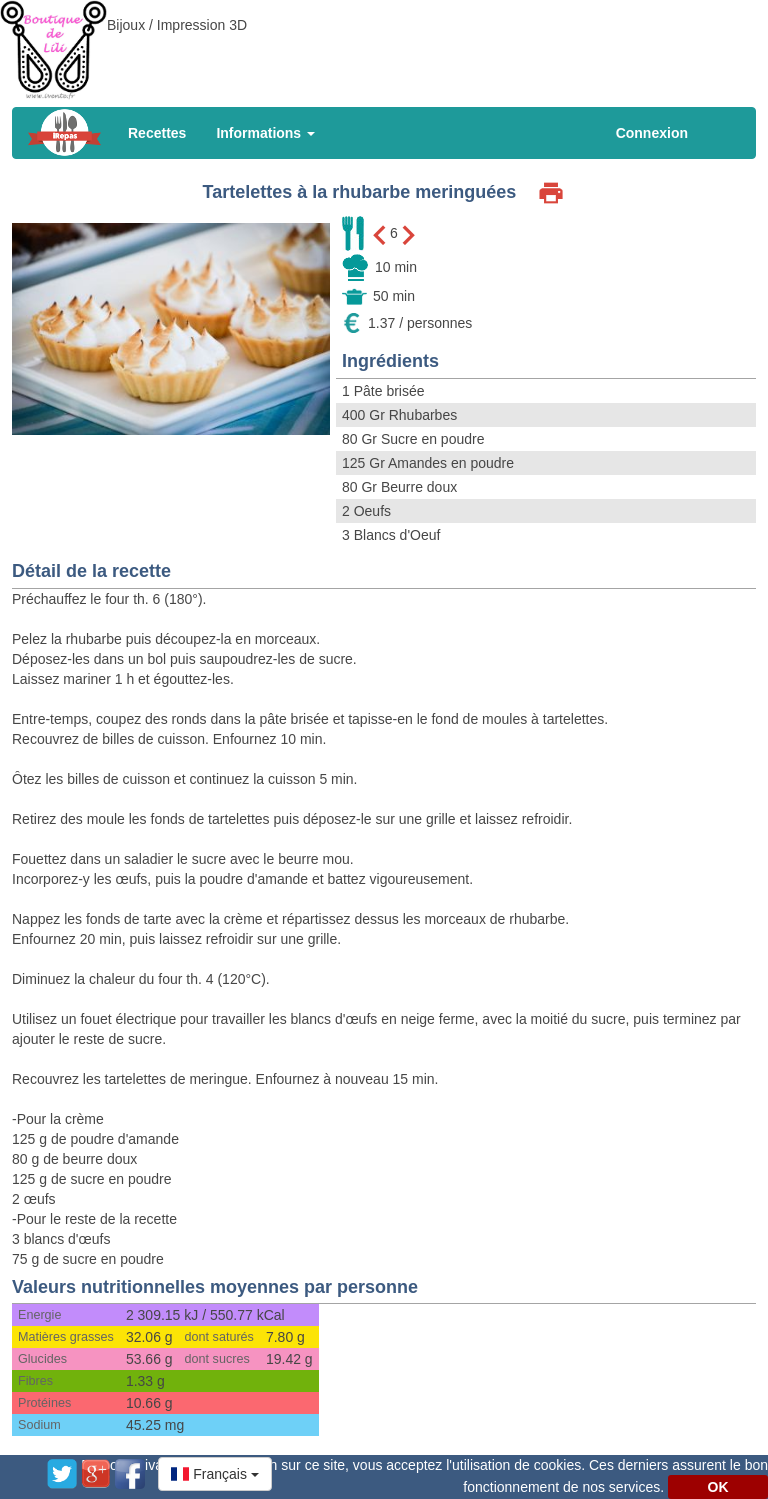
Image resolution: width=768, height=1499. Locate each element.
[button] (215, 1474)
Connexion (652, 133)
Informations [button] (265, 133)
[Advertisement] (384, 45)
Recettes (157, 133)
